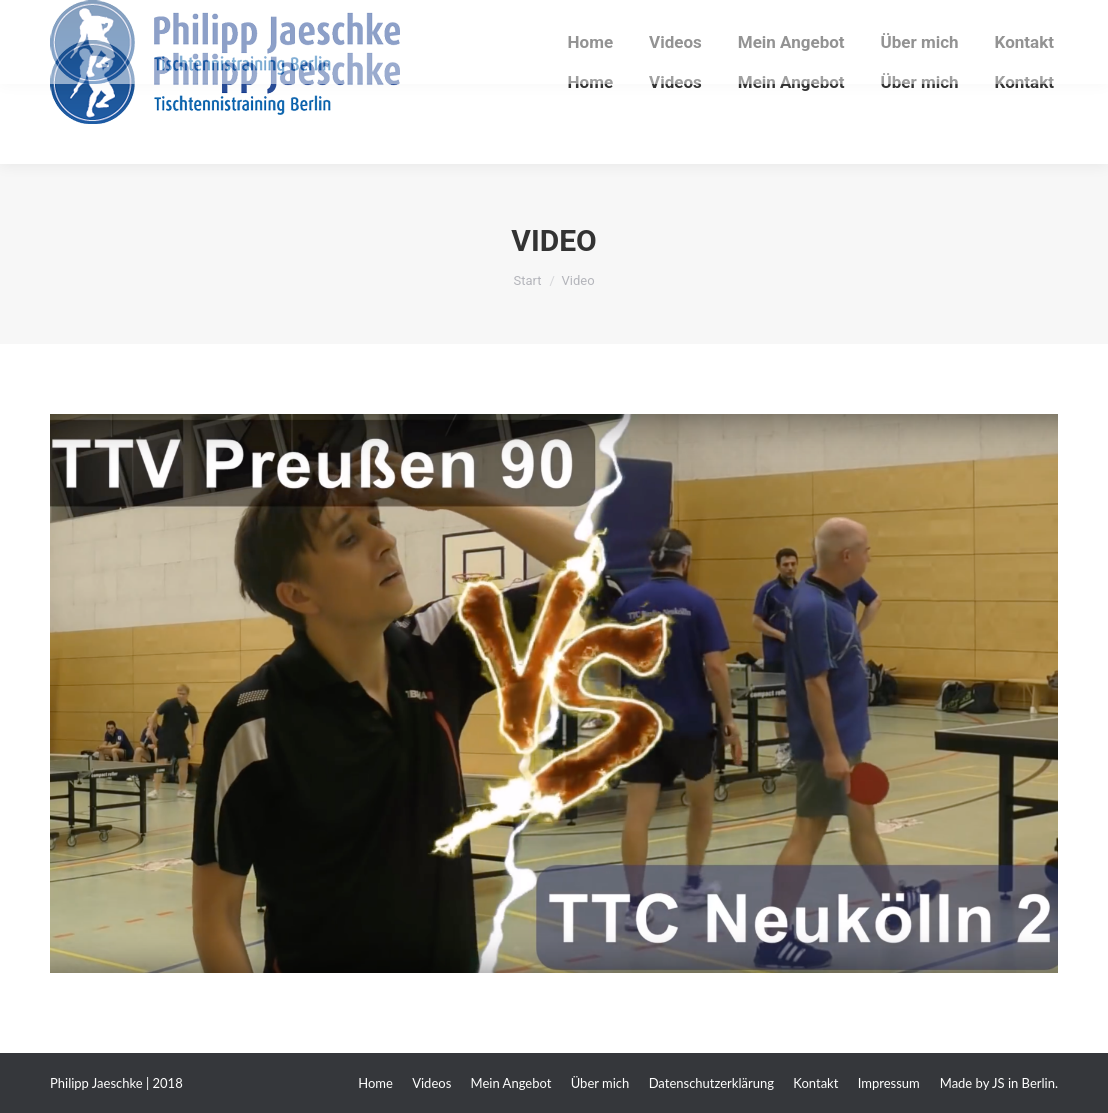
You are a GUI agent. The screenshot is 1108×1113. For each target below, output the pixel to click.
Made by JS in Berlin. (999, 1083)
